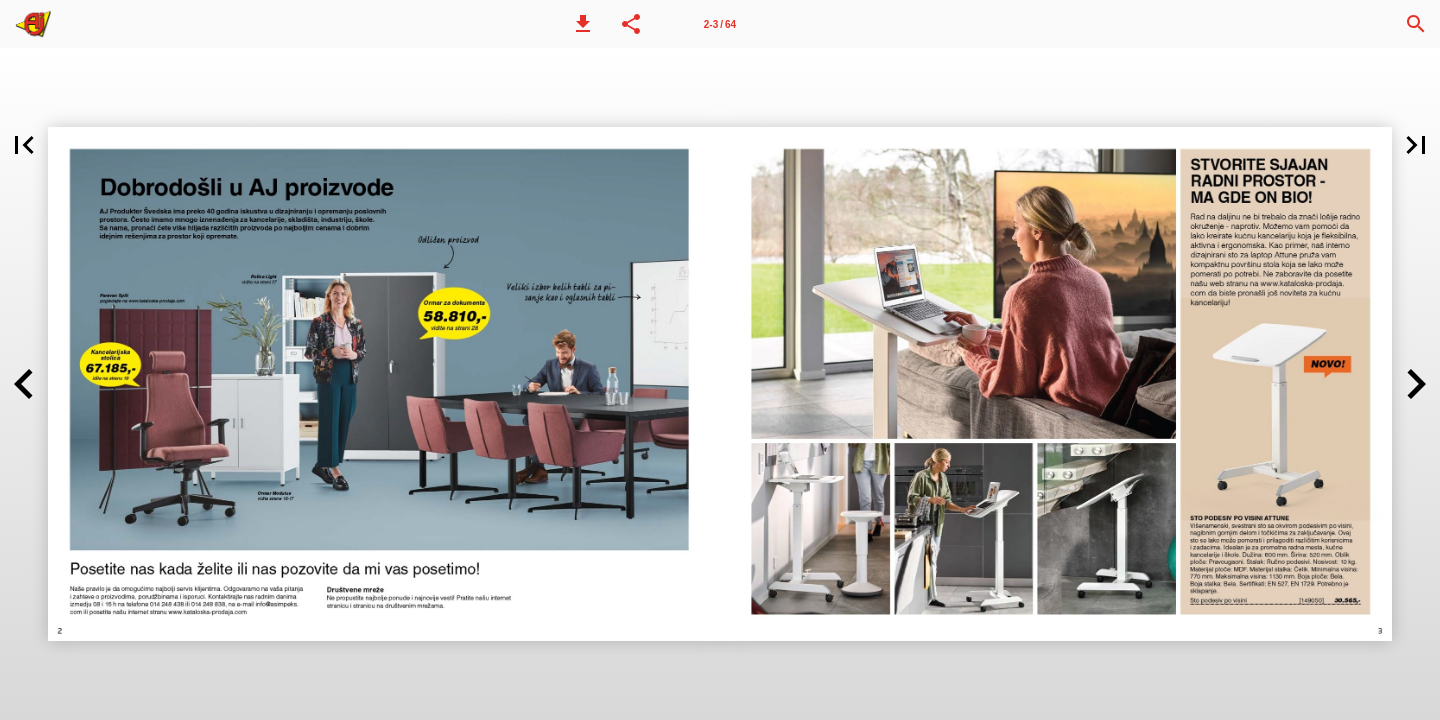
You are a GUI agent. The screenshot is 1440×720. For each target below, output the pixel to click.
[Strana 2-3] (720, 24)
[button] (583, 24)
